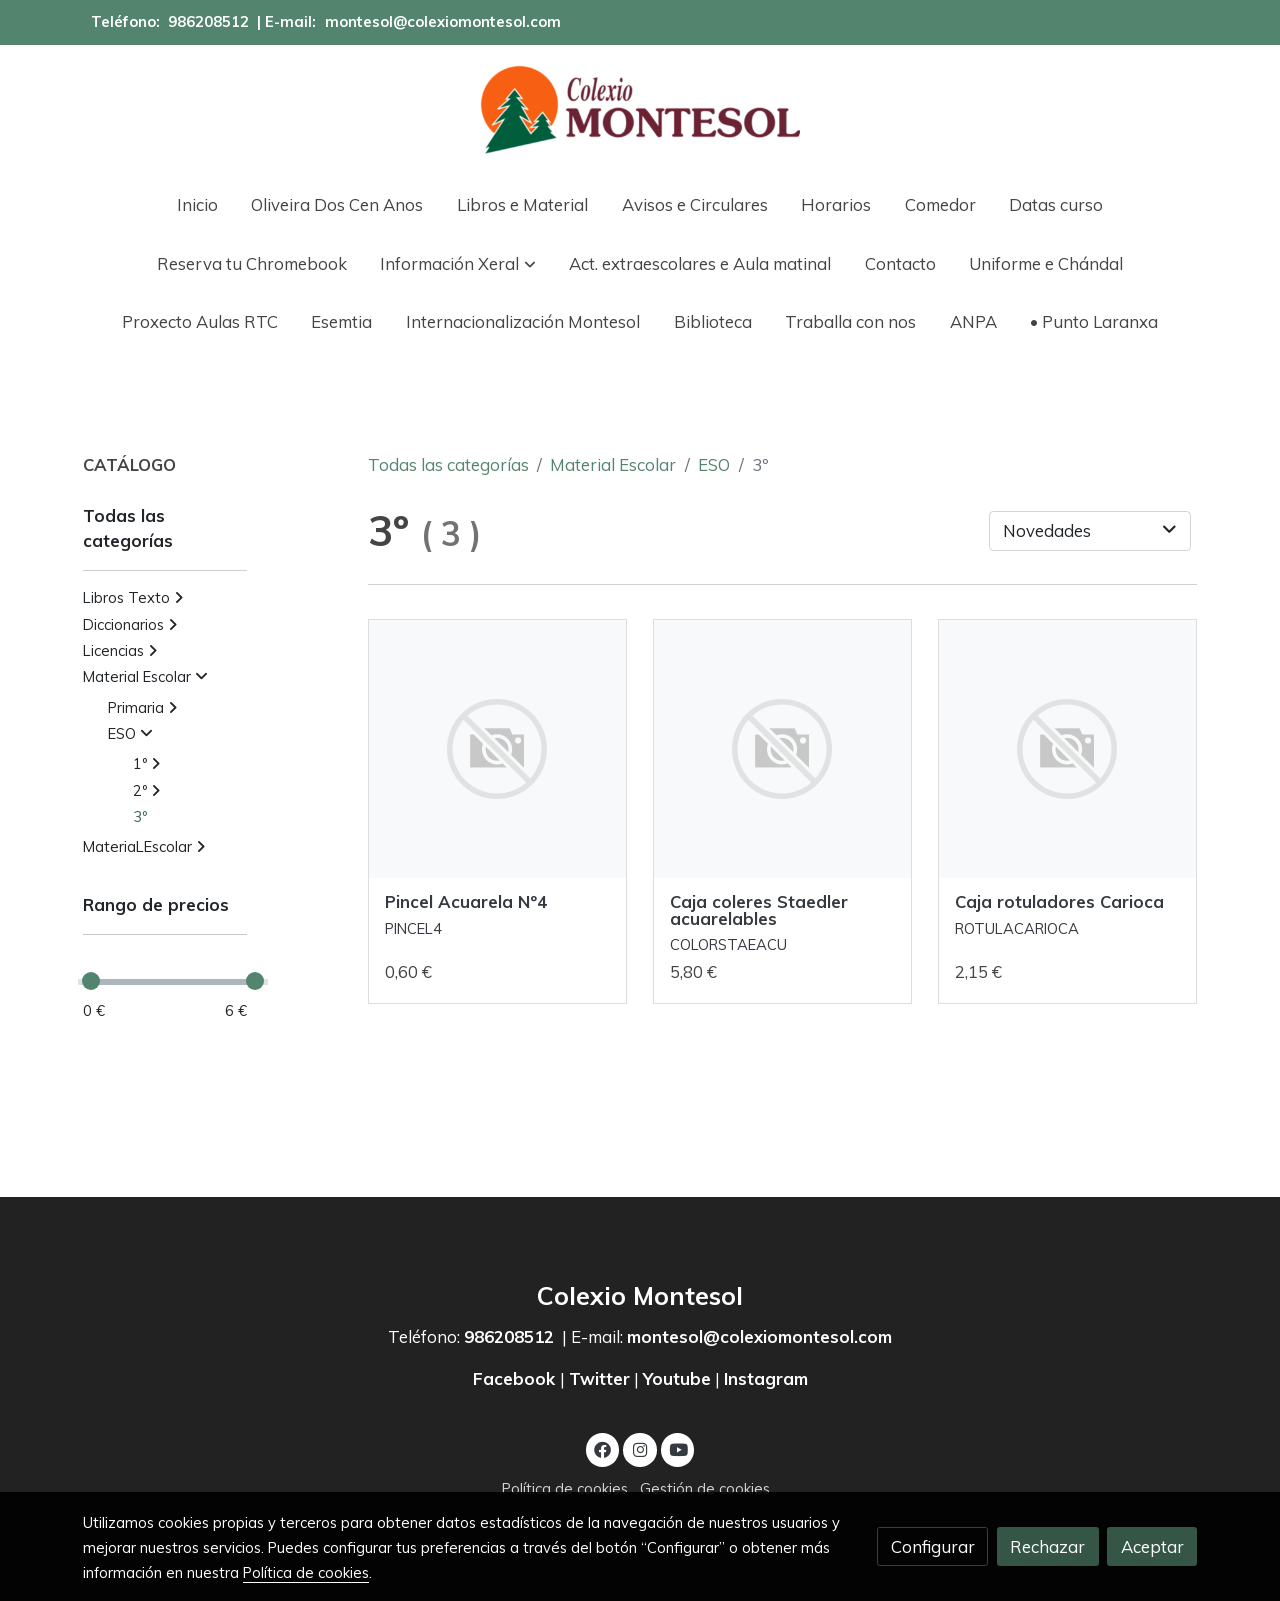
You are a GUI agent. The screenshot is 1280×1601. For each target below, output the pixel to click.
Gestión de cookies (705, 1488)
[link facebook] (603, 1448)
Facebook (516, 1378)
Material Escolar (613, 464)
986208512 (208, 21)
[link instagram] (640, 1448)
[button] (458, 263)
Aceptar (1152, 1546)
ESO (714, 464)
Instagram (766, 1378)
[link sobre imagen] (498, 749)
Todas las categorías (448, 464)
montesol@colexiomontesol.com (443, 21)
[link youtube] (679, 1448)
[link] (640, 110)
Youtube (677, 1378)
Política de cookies (565, 1488)
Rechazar (1047, 1546)
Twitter (599, 1378)
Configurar (933, 1546)
